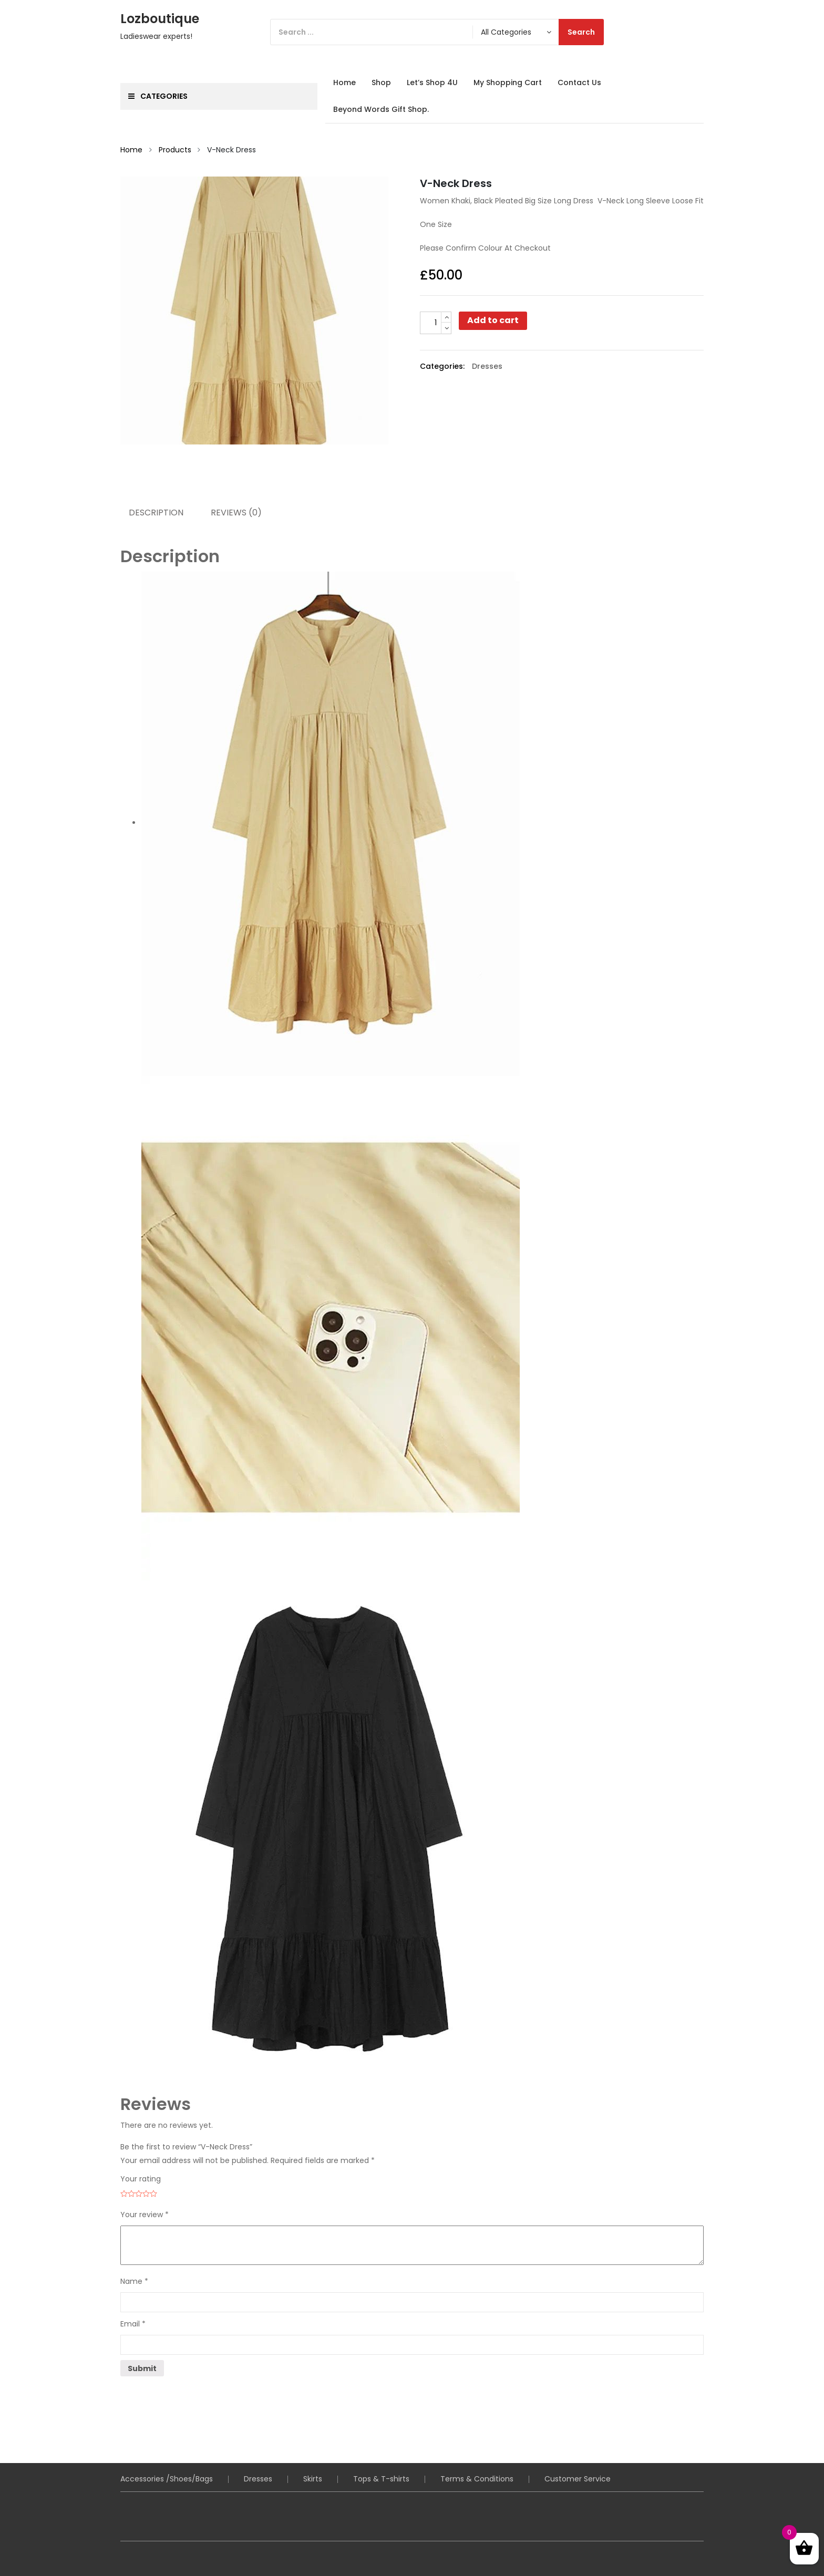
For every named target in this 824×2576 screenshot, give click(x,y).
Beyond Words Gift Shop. (381, 109)
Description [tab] (156, 512)
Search (581, 32)
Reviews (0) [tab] (236, 512)
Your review (144, 2214)
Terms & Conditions (476, 2479)
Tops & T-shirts (381, 2479)
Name (134, 2281)
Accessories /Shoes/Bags (166, 2479)
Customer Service (577, 2479)
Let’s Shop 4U (432, 82)
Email (133, 2324)
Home (344, 82)
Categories (158, 96)
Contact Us (579, 82)
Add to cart (493, 320)
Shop (381, 82)
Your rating (140, 2179)
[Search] (437, 32)
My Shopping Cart (507, 82)
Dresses (487, 366)
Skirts (312, 2479)
